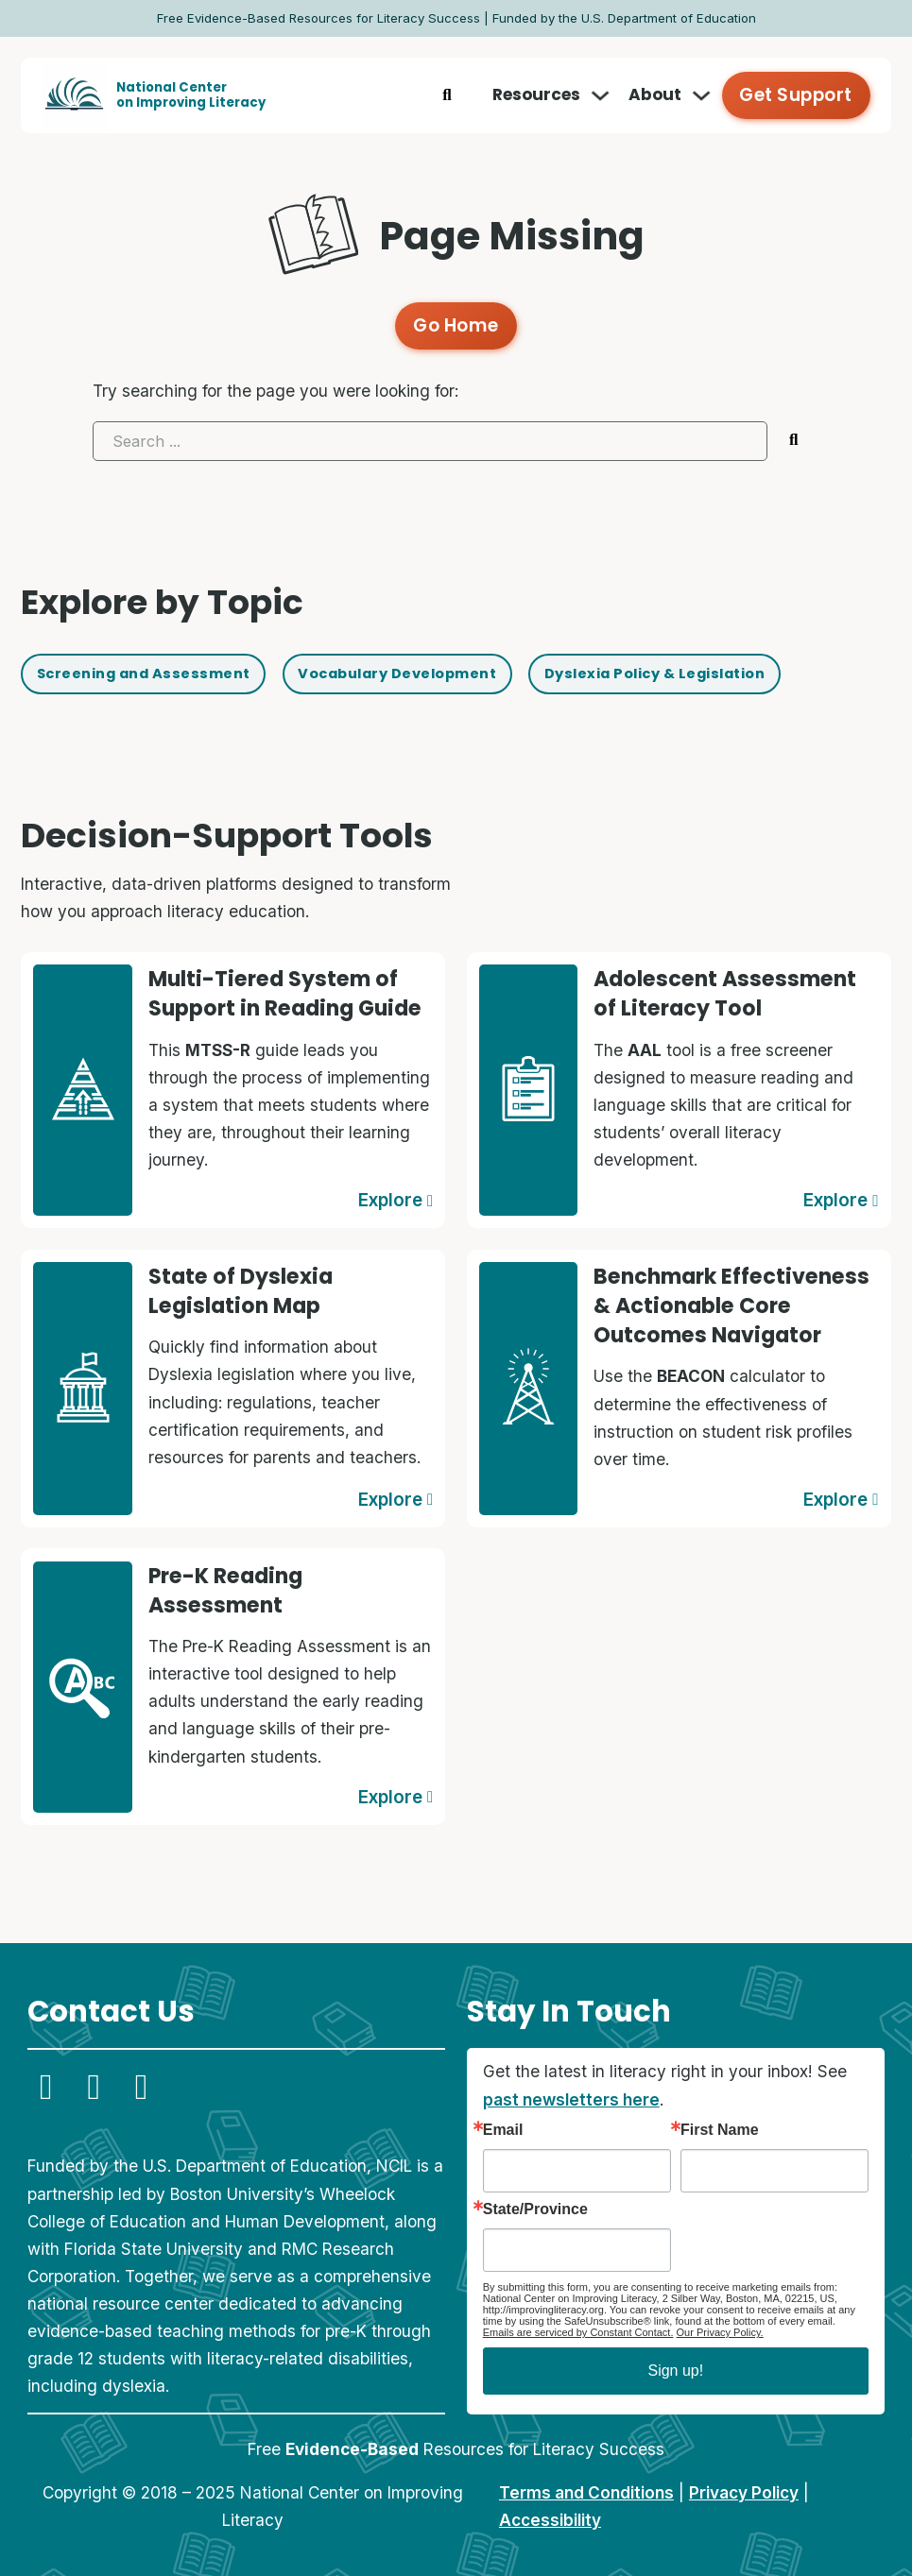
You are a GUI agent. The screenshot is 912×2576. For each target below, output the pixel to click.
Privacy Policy (744, 2487)
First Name (719, 2124)
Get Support (800, 94)
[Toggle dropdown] (608, 95)
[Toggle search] (454, 95)
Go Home (456, 323)
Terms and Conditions (586, 2487)
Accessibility (550, 2514)
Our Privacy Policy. (720, 2326)
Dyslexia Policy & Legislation (744, 672)
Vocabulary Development (450, 672)
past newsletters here (571, 2093)
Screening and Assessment (161, 672)
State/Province (535, 2203)
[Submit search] (793, 435)
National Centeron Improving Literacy (191, 94)
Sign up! (675, 2365)
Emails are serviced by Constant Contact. (578, 2326)
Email (503, 2124)
